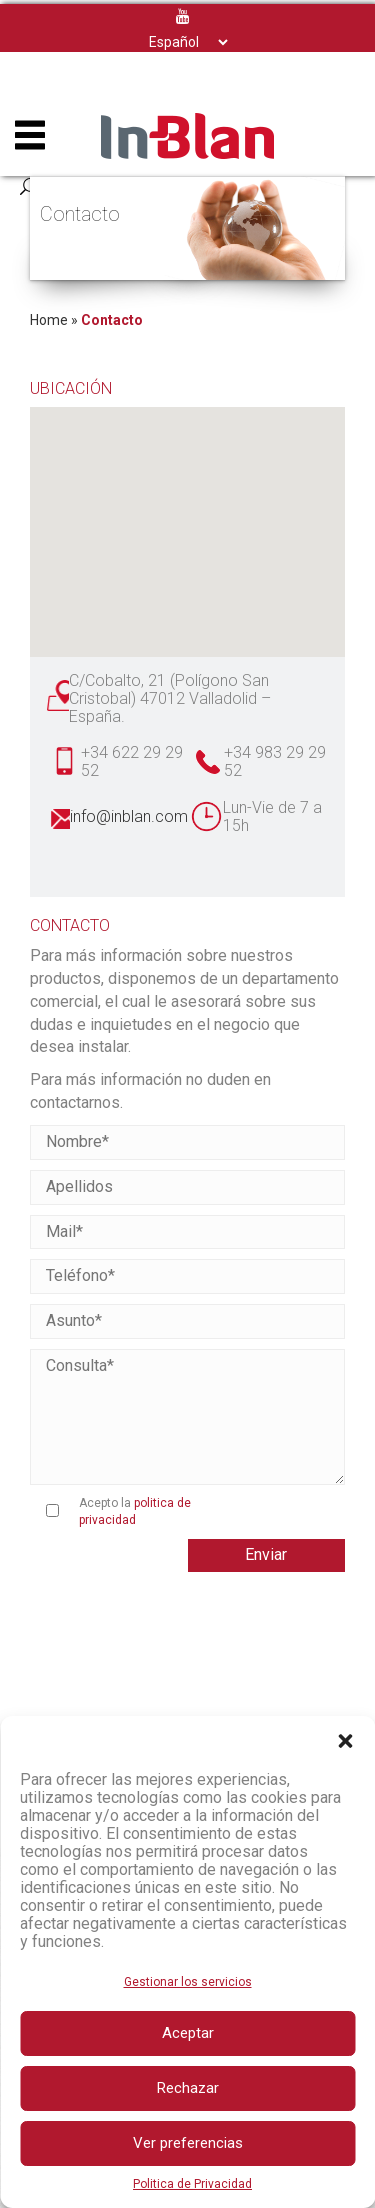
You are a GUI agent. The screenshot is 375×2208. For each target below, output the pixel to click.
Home (49, 320)
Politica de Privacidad (192, 2184)
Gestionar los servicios (188, 1982)
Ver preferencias (188, 2143)
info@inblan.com (129, 816)
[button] (345, 1741)
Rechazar (188, 2088)
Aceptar (188, 2033)
